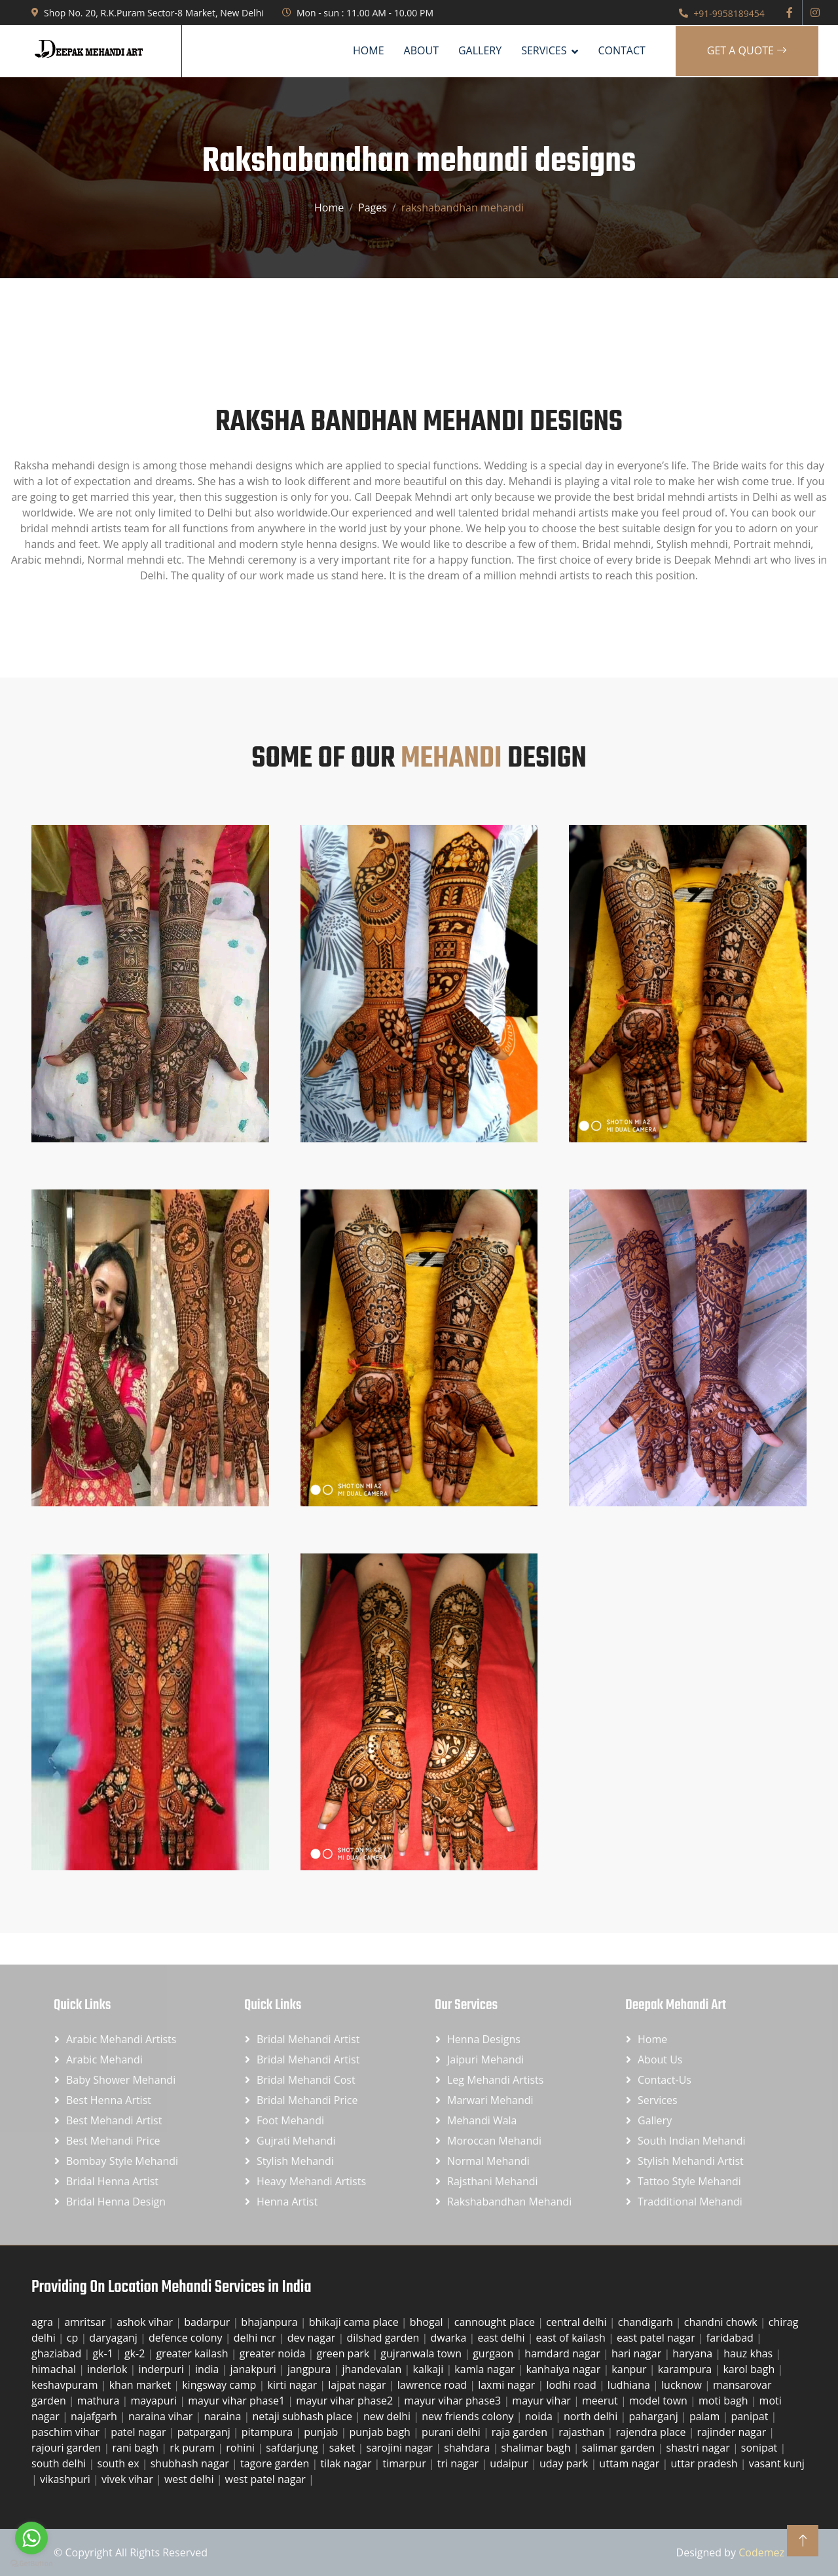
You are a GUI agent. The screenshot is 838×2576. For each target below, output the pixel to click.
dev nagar (312, 2338)
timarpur (406, 2463)
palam (706, 2416)
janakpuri (254, 2369)
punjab (322, 2432)
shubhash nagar (191, 2463)
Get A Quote (747, 50)
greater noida (274, 2353)
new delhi (388, 2416)
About (421, 50)
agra (43, 2322)
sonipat (760, 2447)
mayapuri (154, 2400)
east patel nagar (657, 2338)
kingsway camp (220, 2385)
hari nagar (637, 2353)
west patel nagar (266, 2479)
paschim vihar (66, 2432)
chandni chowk (722, 2322)
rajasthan (582, 2432)
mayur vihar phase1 (237, 2400)
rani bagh (136, 2447)
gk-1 (104, 2353)
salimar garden (620, 2447)
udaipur (510, 2463)
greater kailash (193, 2353)
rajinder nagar (733, 2432)
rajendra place (651, 2432)
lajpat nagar (358, 2385)
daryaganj (114, 2338)
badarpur (208, 2322)
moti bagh (725, 2400)
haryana (693, 2353)
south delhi (60, 2463)
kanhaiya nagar (564, 2369)
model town (659, 2400)
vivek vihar (128, 2479)
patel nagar (140, 2432)
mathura (99, 2400)
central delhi (578, 2322)
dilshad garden (384, 2338)
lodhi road (572, 2385)
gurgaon (494, 2353)
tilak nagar (347, 2463)
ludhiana (630, 2385)
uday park (565, 2463)
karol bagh (750, 2369)
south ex (120, 2463)
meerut (601, 2400)
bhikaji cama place (355, 2322)
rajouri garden (67, 2447)
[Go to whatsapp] (31, 2538)
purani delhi (452, 2432)
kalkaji (429, 2369)
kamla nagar (485, 2369)
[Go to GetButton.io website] (31, 2563)
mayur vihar (543, 2400)
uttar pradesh (705, 2463)
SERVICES (543, 50)
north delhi (592, 2416)
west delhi (190, 2479)
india (208, 2369)
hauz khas (749, 2353)
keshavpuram (66, 2385)
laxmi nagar (507, 2385)
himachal (55, 2369)
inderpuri (162, 2369)
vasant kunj (777, 2463)
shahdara (468, 2447)
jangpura (310, 2369)
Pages (372, 207)
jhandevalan (373, 2369)
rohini (241, 2447)
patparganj (205, 2432)
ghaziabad (57, 2353)
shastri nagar (699, 2447)
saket (343, 2447)
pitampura (268, 2432)
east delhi (502, 2338)
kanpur (630, 2369)
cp (74, 2338)
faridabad (731, 2338)
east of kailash (572, 2338)
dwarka (449, 2338)
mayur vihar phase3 (453, 2400)
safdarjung (293, 2447)
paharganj (654, 2416)
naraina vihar (161, 2416)
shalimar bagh (537, 2447)
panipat (751, 2416)
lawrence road (433, 2385)
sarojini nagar (401, 2447)
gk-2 (136, 2353)
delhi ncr (256, 2338)
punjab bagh (381, 2432)
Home (368, 50)
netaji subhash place (303, 2416)
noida (540, 2416)
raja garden (521, 2432)
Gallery (479, 50)
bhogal (428, 2322)
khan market (141, 2385)
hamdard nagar (563, 2353)
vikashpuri (66, 2479)
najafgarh (95, 2416)
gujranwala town (422, 2353)
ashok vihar (146, 2322)
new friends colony (469, 2416)
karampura (686, 2369)
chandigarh (647, 2322)
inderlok (108, 2369)
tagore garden (276, 2463)
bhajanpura (270, 2322)
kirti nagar (294, 2385)
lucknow (682, 2385)
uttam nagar (630, 2463)
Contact (621, 50)
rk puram (193, 2447)
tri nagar (459, 2463)
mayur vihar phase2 (345, 2400)
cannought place (496, 2322)
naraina (224, 2416)
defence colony (187, 2338)
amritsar (86, 2322)
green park (344, 2353)
